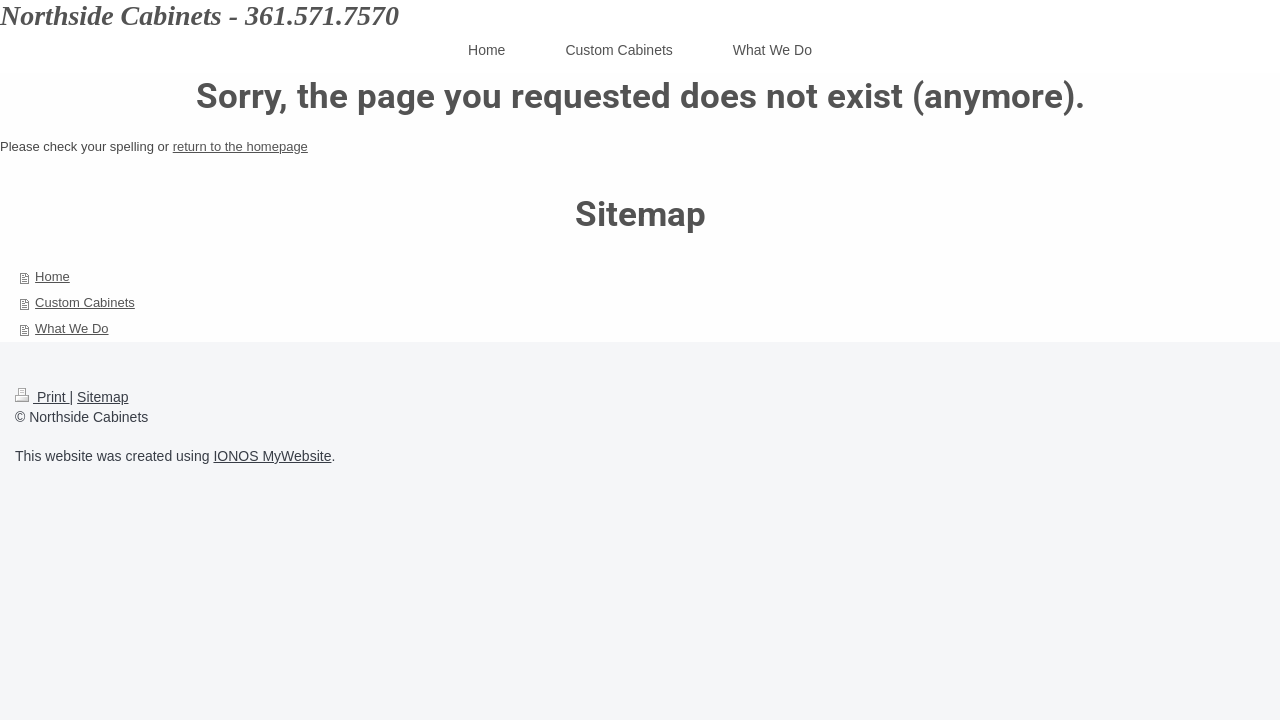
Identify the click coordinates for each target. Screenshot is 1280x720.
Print (42, 397)
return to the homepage (240, 146)
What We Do (71, 328)
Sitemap (102, 397)
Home (52, 276)
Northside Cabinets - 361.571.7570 (199, 15)
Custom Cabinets (85, 302)
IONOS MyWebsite (272, 456)
